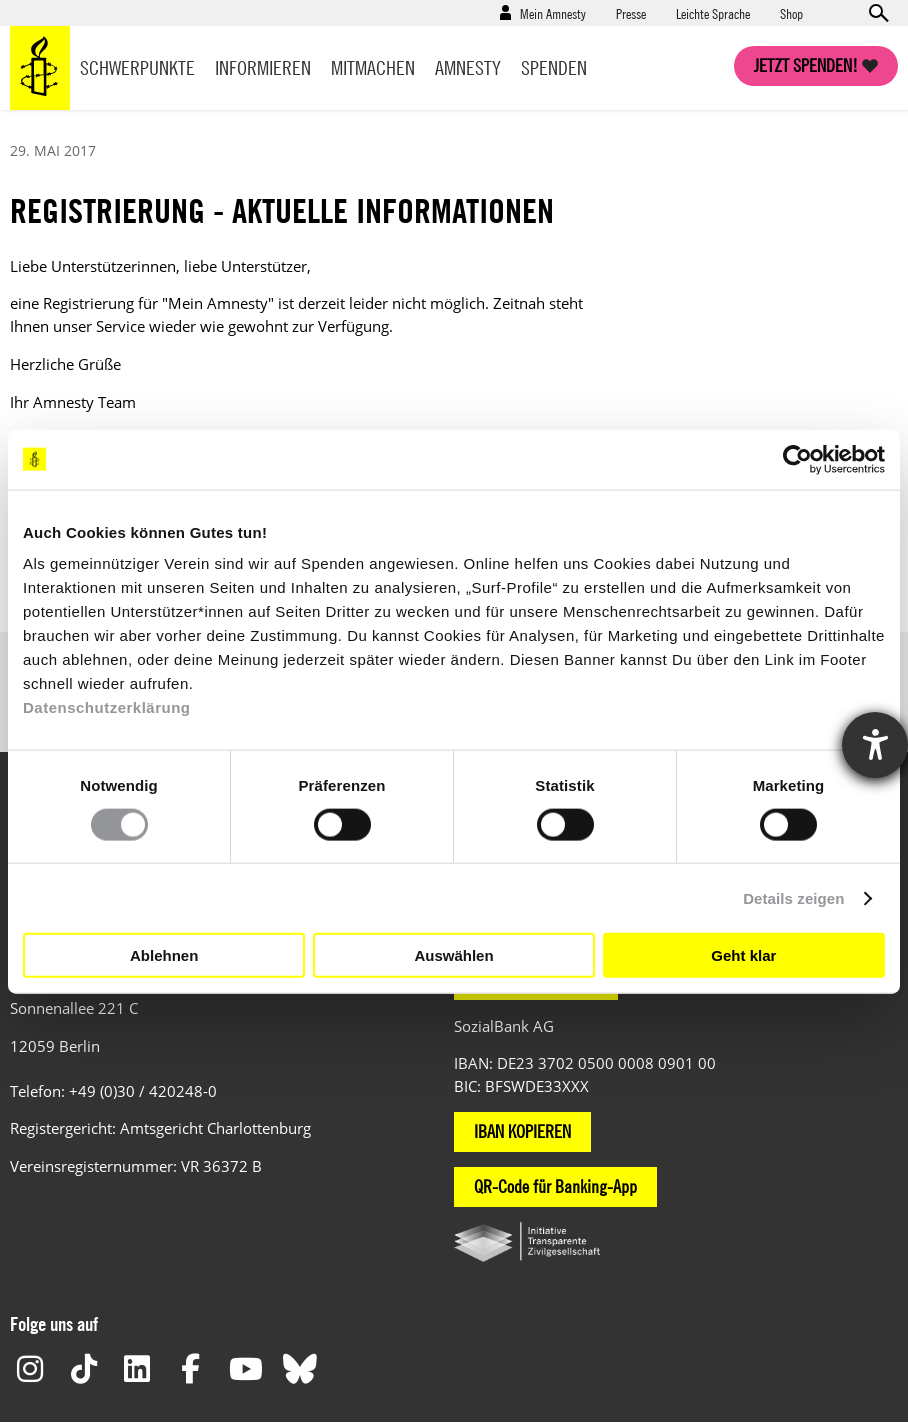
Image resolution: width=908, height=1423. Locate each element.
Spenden (554, 67)
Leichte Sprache (713, 13)
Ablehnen (164, 954)
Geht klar (743, 954)
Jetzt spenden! (806, 65)
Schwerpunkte (137, 67)
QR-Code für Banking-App (555, 1186)
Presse (631, 13)
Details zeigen (793, 897)
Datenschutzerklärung (107, 707)
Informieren (263, 67)
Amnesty (468, 67)
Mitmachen (373, 67)
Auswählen (453, 954)
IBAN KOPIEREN (522, 1131)
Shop (791, 13)
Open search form (878, 13)
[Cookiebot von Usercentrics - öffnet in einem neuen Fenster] (797, 459)
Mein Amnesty (553, 13)
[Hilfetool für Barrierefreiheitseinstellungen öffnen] (875, 745)
